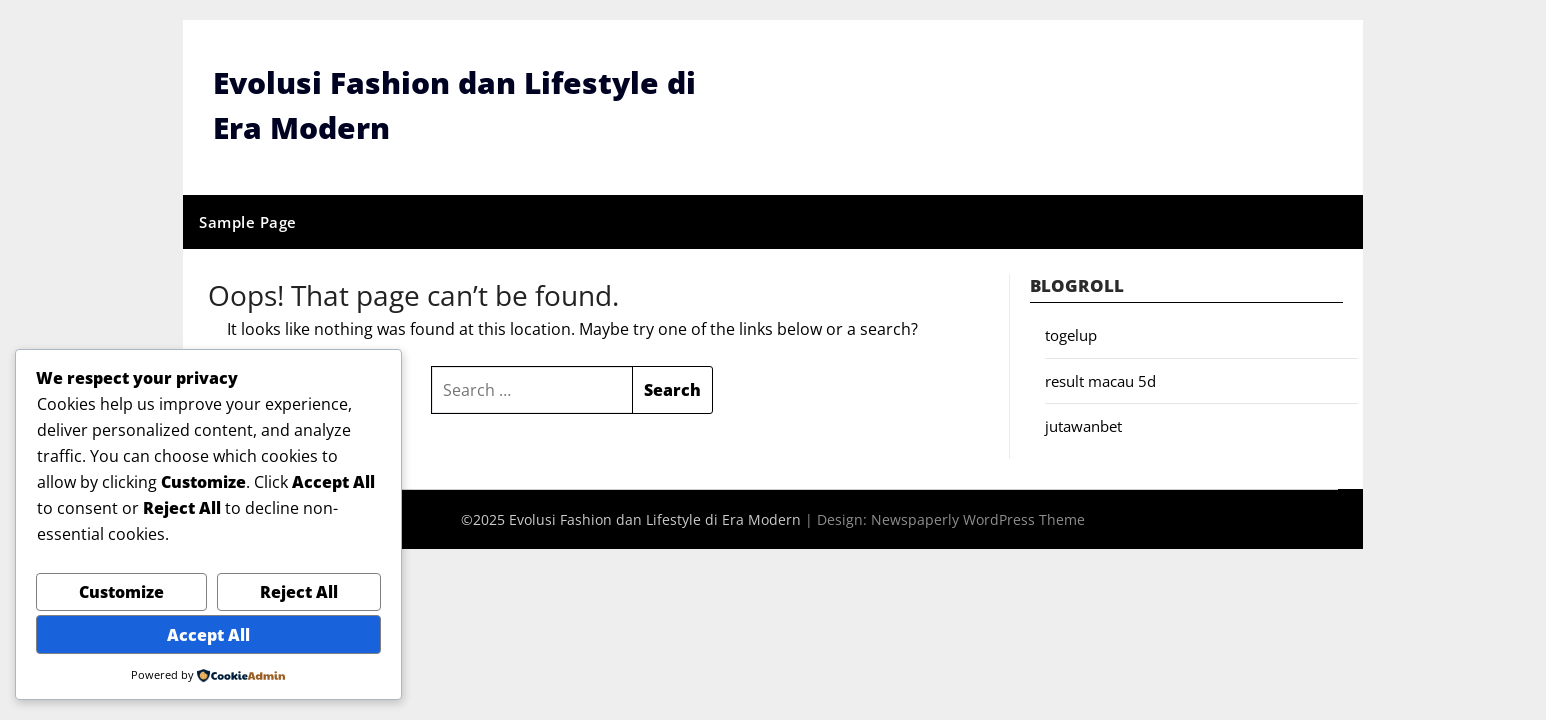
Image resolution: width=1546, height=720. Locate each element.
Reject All (299, 592)
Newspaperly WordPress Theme (978, 519)
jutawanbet (1083, 426)
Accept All (208, 635)
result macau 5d (1100, 381)
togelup (1071, 335)
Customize (121, 592)
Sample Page (248, 222)
